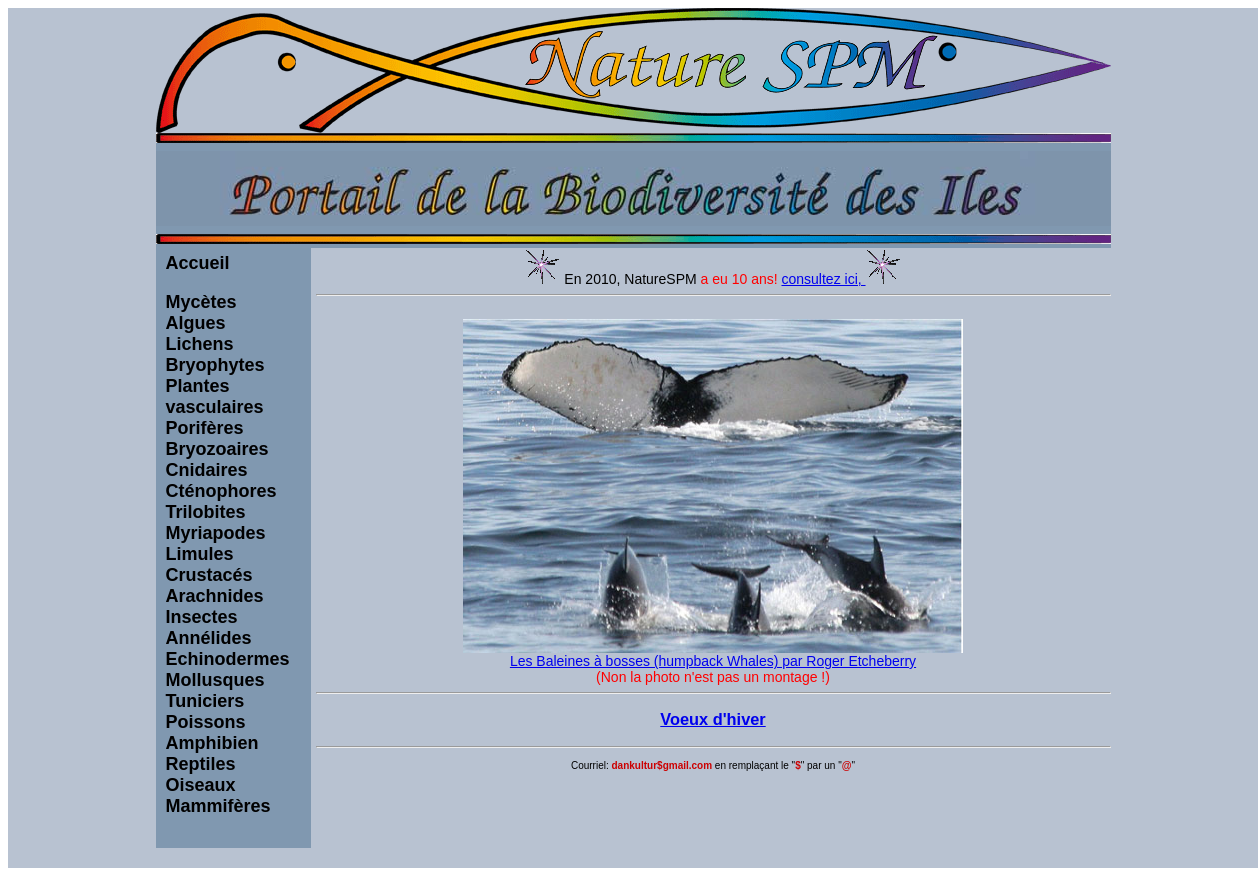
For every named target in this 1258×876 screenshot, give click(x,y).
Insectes (202, 617)
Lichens (200, 344)
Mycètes (201, 302)
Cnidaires (207, 470)
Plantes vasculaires (215, 396)
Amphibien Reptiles (212, 753)
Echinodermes (228, 659)
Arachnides (215, 596)
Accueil (198, 263)
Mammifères (218, 806)
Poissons (206, 722)
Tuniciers (205, 701)
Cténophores (221, 491)
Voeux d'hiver (712, 719)
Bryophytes (215, 365)
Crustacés (209, 575)
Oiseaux (201, 785)
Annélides (209, 638)
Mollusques (215, 680)
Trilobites (206, 512)
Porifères (205, 428)
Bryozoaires (217, 449)
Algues (196, 323)
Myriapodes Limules (216, 543)
